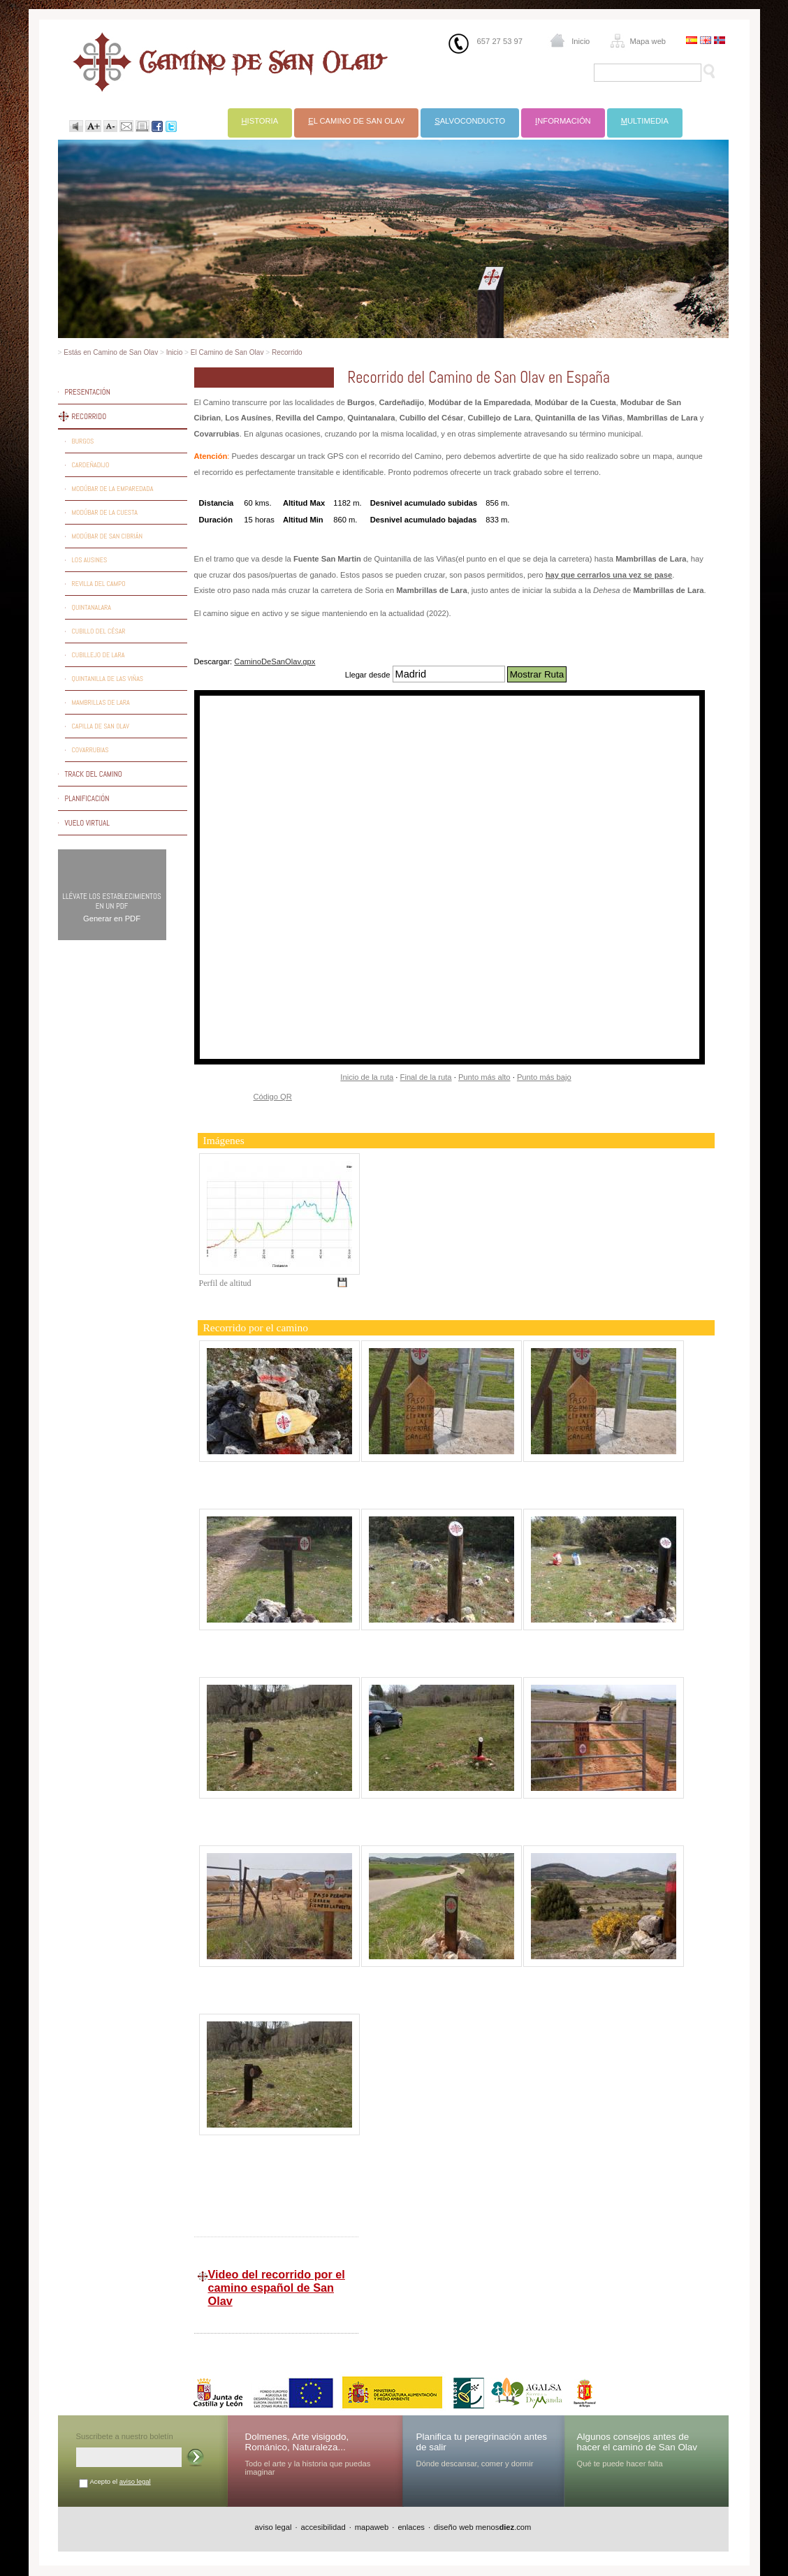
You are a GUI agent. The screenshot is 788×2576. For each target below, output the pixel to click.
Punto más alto (484, 1077)
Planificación (87, 798)
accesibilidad (323, 2527)
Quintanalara (92, 607)
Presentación (87, 392)
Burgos (83, 441)
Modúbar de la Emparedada (113, 488)
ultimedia (645, 121)
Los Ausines (90, 559)
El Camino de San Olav (227, 352)
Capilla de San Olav (100, 726)
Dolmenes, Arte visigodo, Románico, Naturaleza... (297, 2441)
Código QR (273, 1096)
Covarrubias (90, 749)
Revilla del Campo (99, 583)
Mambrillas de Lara (101, 702)
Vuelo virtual (87, 823)
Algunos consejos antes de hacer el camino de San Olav (637, 2441)
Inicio (580, 41)
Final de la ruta (426, 1077)
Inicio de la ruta (366, 1077)
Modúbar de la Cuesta (105, 512)
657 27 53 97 (500, 41)
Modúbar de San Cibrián (107, 536)
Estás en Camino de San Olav (111, 352)
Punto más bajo (544, 1077)
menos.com (504, 2527)
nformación (563, 121)
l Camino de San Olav (356, 121)
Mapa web (647, 41)
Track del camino (93, 774)
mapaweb (372, 2527)
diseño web (454, 2527)
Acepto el (120, 2481)
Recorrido (287, 352)
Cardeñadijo (91, 464)
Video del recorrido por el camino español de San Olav (276, 2287)
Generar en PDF (111, 918)
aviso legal (135, 2481)
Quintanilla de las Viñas (108, 678)
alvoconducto (470, 121)
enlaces (411, 2527)
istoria (260, 121)
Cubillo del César (99, 631)
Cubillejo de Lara (98, 654)
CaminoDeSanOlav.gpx (274, 661)
